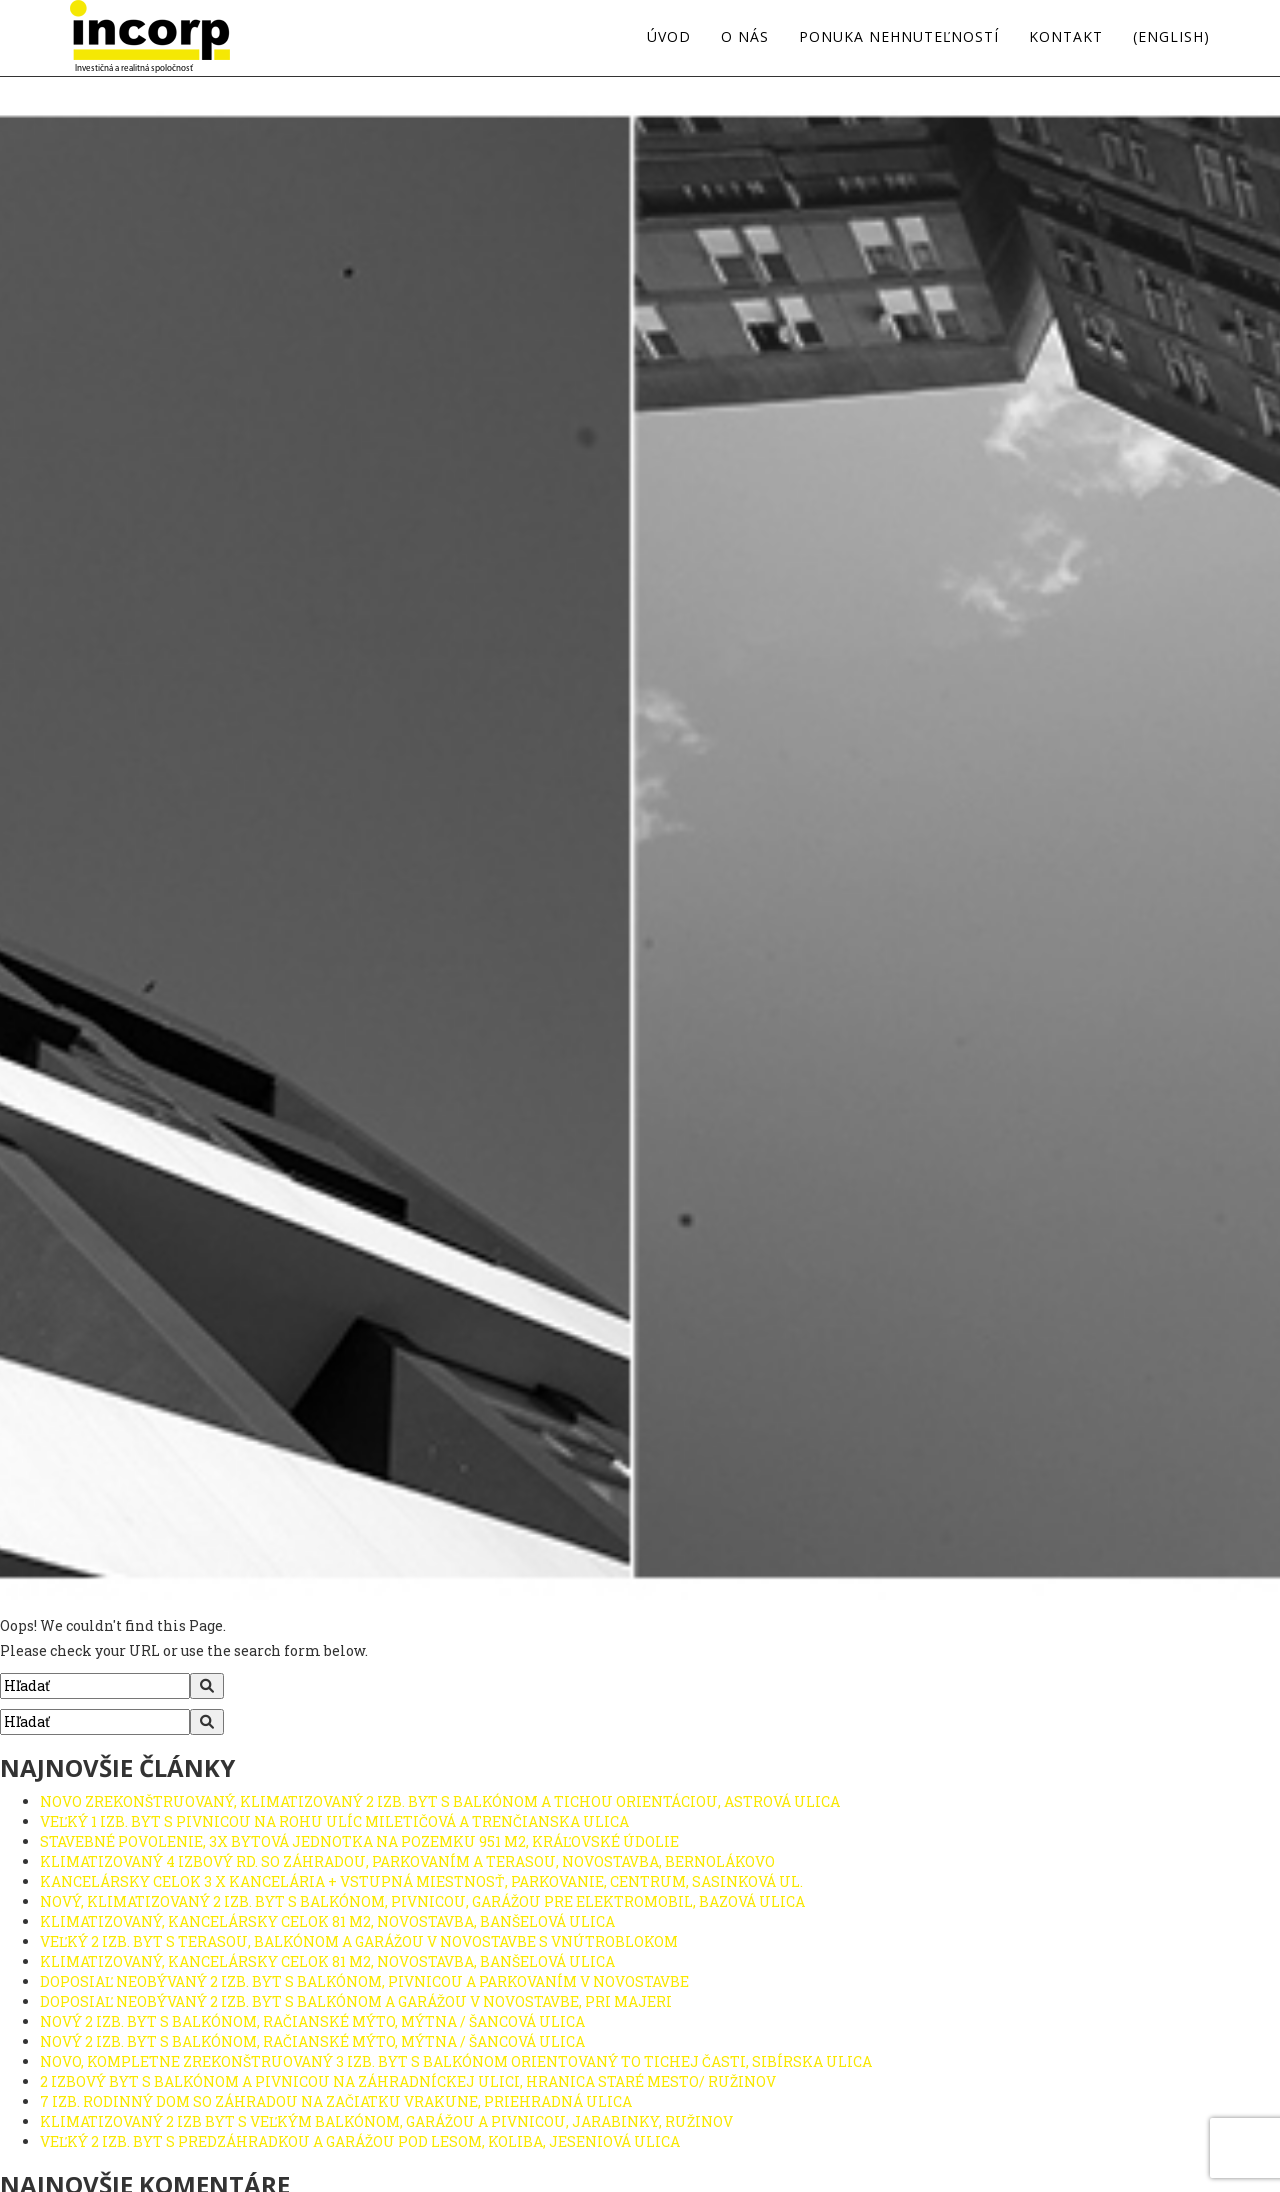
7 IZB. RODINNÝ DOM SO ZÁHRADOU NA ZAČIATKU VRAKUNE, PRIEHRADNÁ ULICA (336, 2101)
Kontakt (1066, 37)
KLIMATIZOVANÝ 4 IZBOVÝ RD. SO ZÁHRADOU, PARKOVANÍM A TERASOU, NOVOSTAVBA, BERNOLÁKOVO (407, 1861)
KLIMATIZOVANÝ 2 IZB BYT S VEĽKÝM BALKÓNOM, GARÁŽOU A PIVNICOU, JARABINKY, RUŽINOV (386, 2121)
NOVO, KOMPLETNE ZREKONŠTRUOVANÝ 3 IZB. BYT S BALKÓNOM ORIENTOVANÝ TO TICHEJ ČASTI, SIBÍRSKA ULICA (456, 2061)
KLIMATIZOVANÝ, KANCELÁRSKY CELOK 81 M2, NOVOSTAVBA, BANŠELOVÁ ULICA (327, 1921)
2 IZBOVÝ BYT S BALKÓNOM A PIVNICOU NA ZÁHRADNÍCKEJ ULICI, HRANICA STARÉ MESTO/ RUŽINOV (408, 2081)
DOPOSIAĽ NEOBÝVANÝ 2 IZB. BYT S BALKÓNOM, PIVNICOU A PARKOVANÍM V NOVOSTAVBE (364, 1981)
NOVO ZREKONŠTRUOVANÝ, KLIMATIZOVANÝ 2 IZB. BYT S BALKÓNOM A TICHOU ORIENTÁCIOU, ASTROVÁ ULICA (440, 1801)
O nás (745, 37)
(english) (1171, 37)
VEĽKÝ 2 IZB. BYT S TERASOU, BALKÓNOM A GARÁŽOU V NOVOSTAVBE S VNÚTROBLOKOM (359, 1941)
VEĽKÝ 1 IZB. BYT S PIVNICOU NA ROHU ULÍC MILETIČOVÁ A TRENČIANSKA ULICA (334, 1821)
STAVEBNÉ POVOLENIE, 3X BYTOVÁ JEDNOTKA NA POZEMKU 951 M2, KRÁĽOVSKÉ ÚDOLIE (359, 1841)
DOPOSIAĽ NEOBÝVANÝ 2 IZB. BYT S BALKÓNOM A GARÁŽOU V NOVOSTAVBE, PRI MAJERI (356, 2001)
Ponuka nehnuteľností (899, 37)
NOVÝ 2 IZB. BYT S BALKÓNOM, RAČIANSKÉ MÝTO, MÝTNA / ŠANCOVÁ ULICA (312, 2021)
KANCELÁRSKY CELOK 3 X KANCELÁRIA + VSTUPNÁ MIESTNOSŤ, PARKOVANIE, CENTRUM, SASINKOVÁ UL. (421, 1881)
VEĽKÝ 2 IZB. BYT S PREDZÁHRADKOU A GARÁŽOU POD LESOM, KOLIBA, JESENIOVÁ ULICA (360, 2141)
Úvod (669, 37)
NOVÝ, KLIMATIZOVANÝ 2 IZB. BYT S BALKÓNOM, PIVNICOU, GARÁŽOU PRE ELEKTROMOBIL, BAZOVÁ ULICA (422, 1901)
